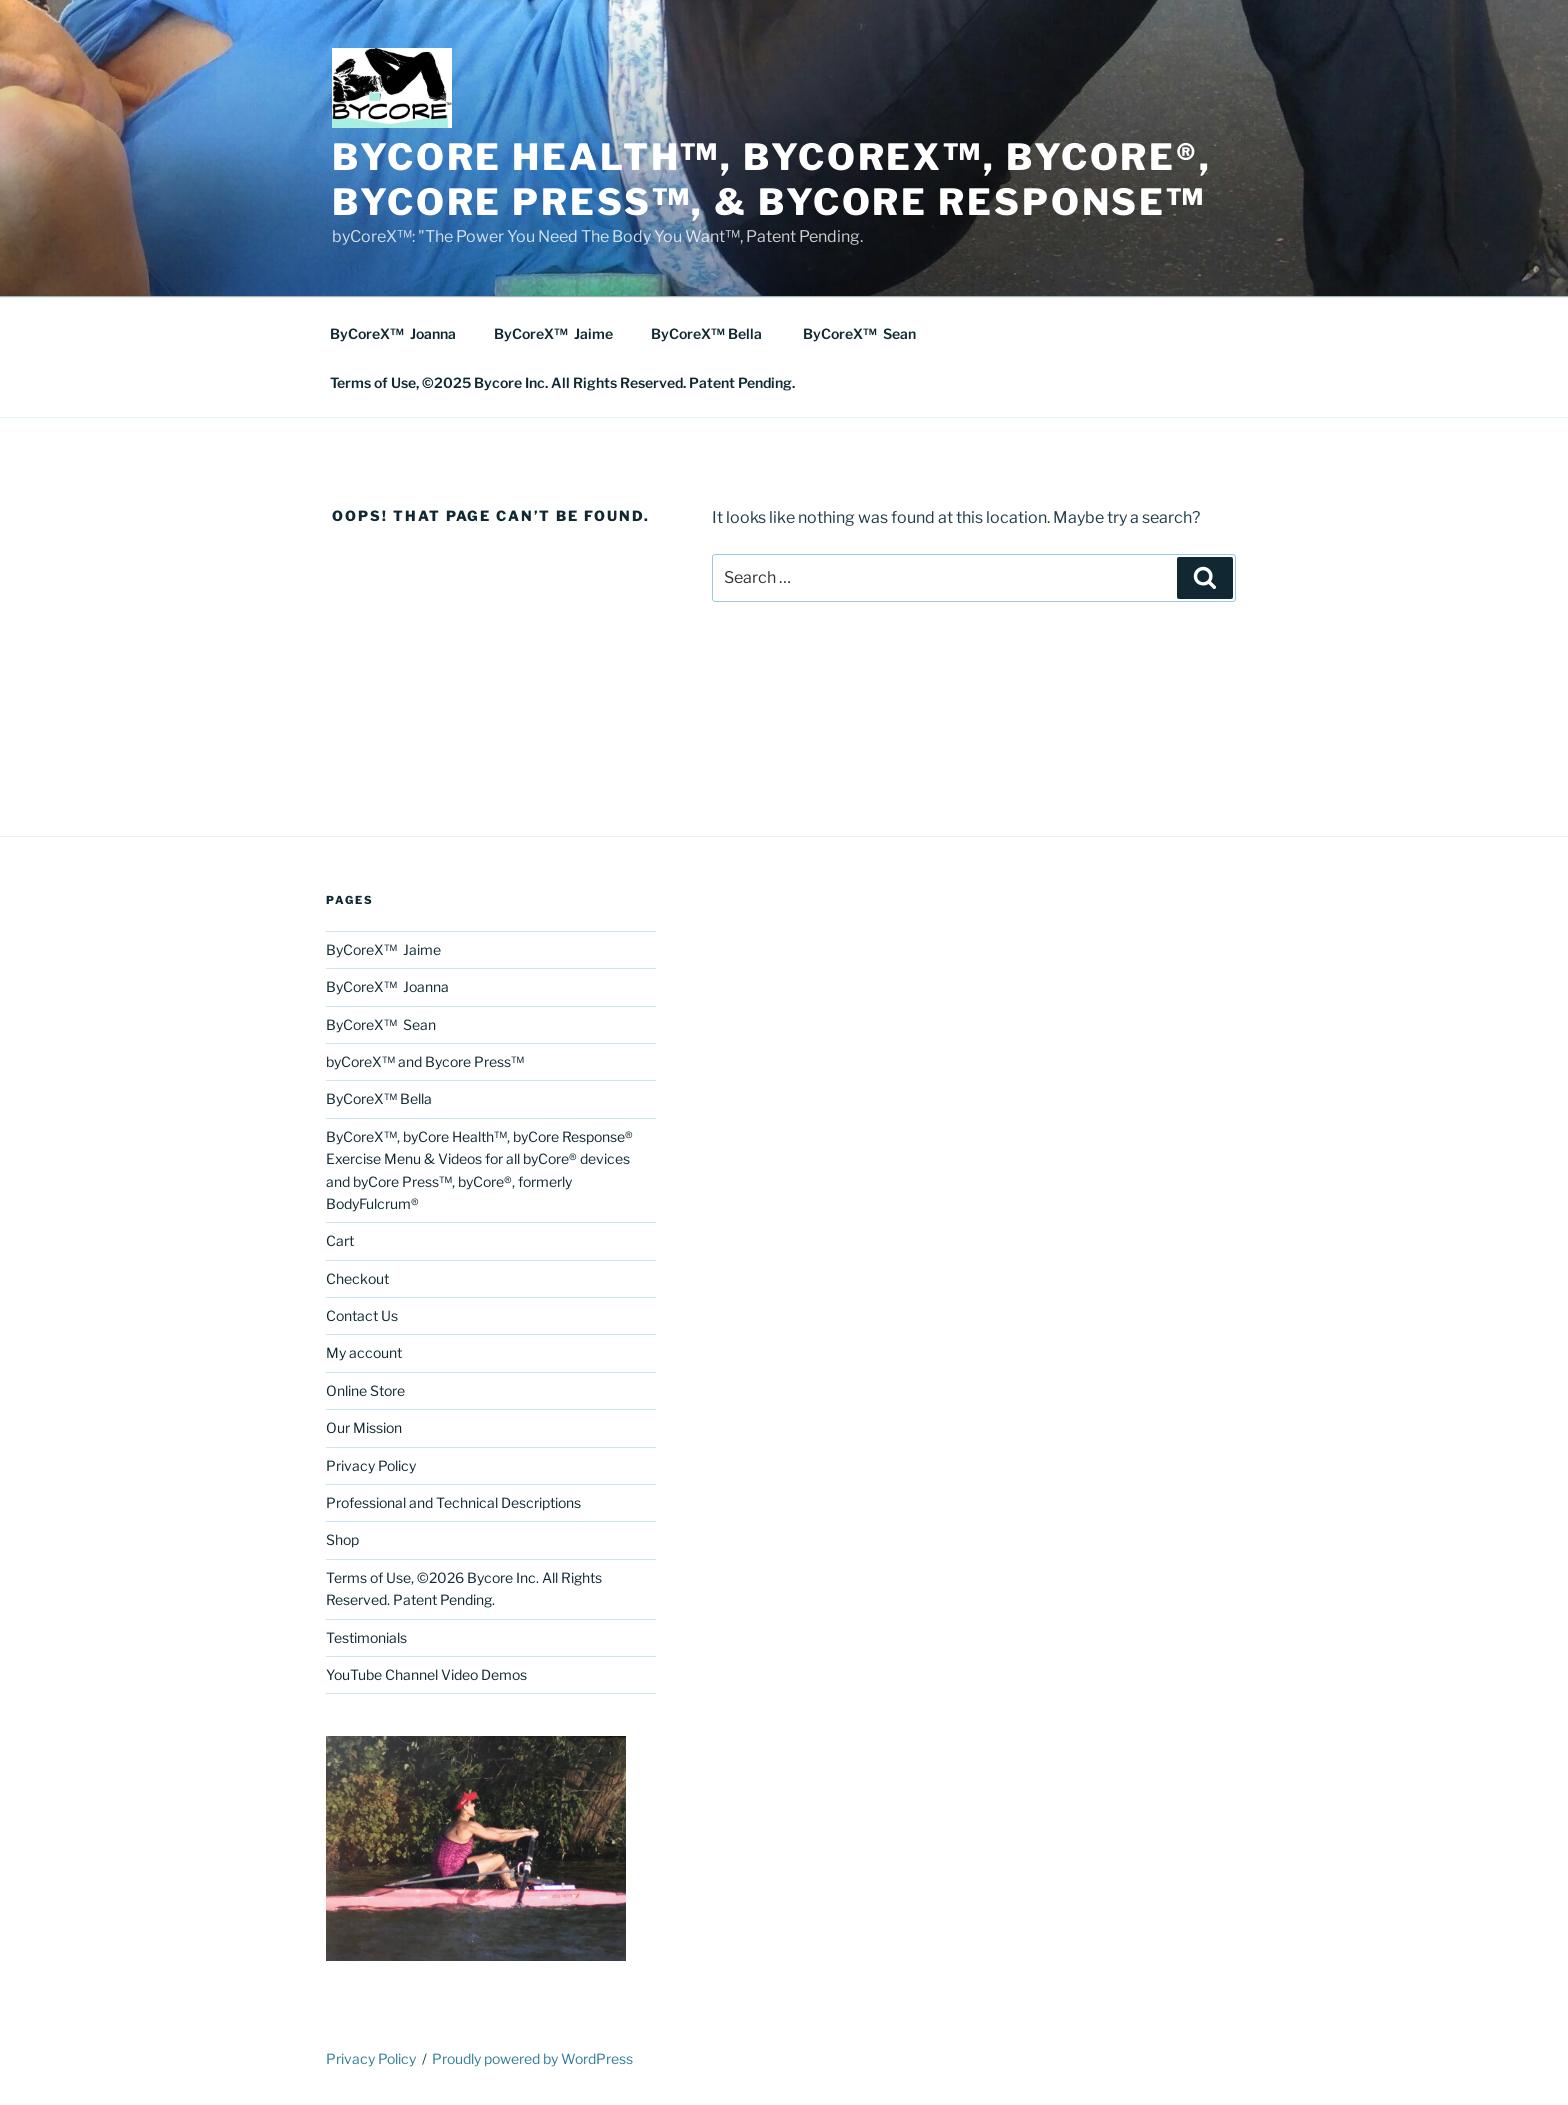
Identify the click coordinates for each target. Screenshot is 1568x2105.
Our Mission (364, 1427)
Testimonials (366, 1637)
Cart (340, 1240)
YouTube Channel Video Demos (426, 1674)
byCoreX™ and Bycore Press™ (425, 1061)
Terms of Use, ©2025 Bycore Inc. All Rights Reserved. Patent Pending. (562, 382)
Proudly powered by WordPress (532, 2058)
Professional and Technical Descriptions (453, 1502)
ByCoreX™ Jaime (553, 333)
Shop (342, 1539)
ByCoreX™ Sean (859, 333)
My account (364, 1352)
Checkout (357, 1278)
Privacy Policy (371, 1465)
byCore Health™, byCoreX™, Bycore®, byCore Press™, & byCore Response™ (772, 179)
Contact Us (362, 1315)
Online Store (365, 1390)
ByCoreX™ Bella (708, 333)
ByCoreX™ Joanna (393, 333)
